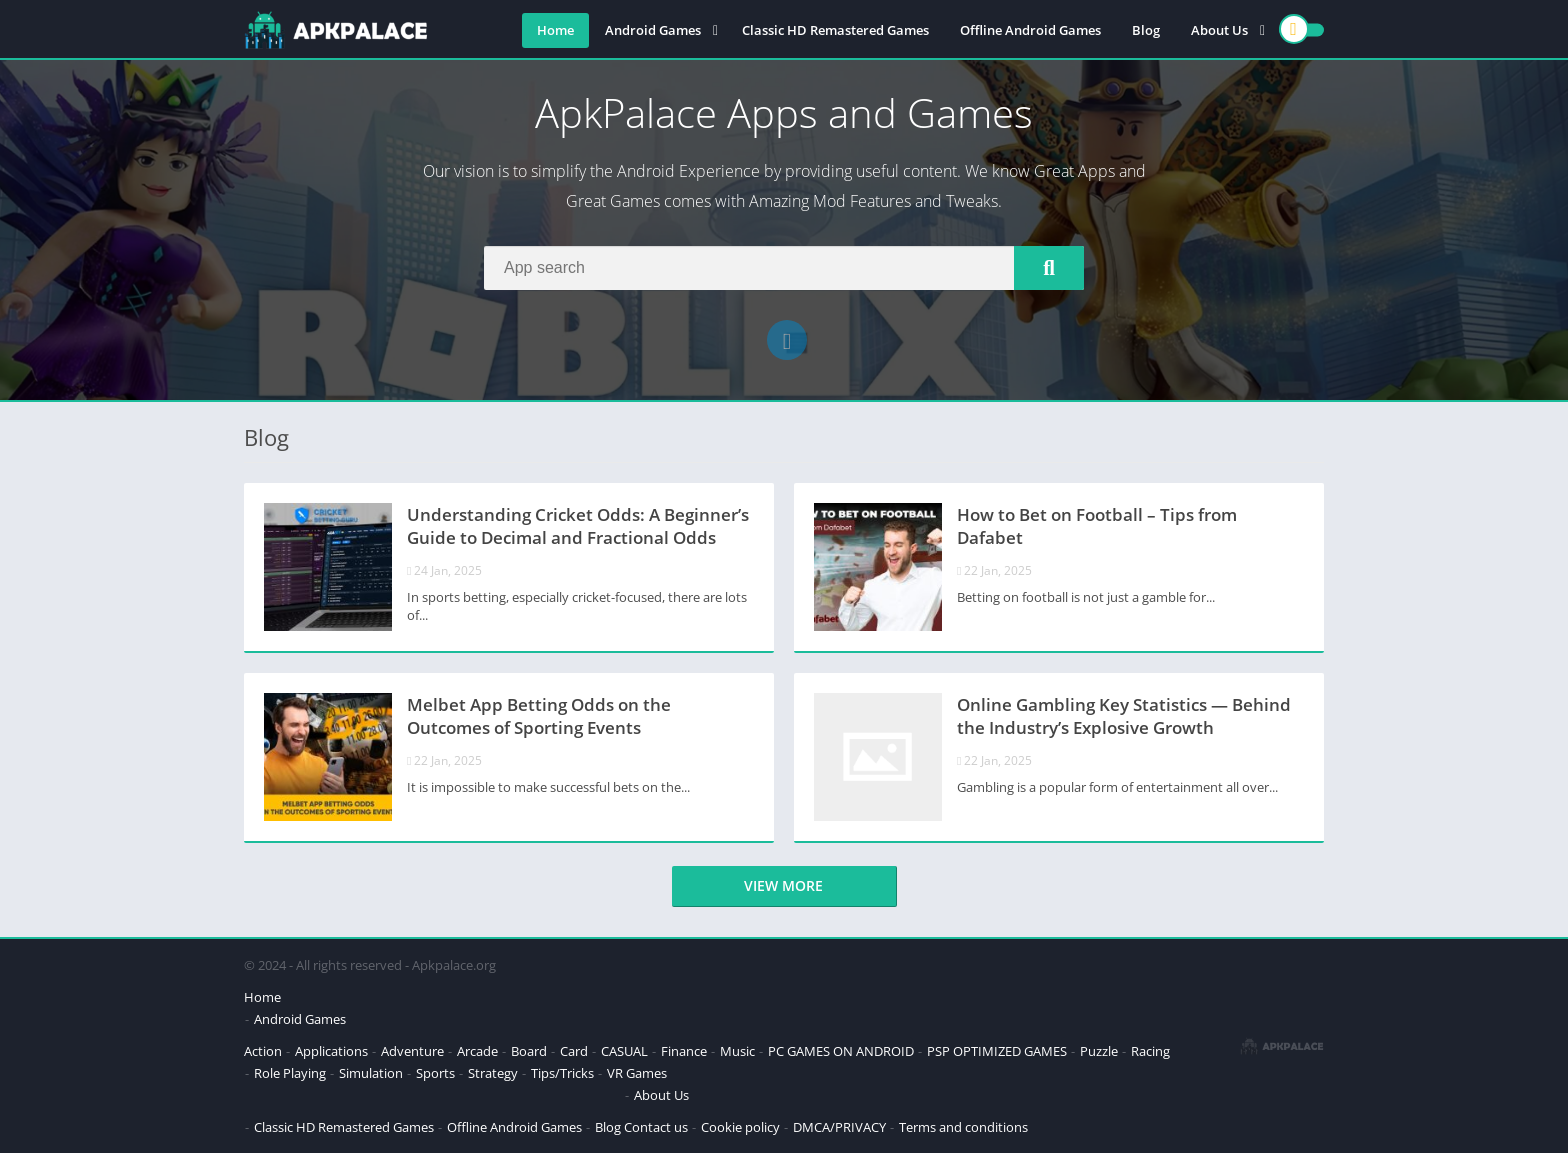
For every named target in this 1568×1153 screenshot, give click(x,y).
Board (529, 1051)
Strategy (493, 1073)
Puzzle (1099, 1051)
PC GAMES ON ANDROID (841, 1051)
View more (783, 885)
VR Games (637, 1073)
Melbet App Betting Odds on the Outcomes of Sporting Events (539, 716)
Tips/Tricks (562, 1073)
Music (737, 1051)
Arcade (477, 1051)
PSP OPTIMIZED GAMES (997, 1051)
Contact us (656, 1127)
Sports (435, 1073)
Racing (1150, 1051)
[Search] (784, 268)
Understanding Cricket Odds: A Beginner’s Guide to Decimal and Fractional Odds (578, 526)
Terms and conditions (963, 1127)
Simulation (371, 1073)
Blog (1146, 30)
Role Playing (290, 1073)
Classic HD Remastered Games (835, 30)
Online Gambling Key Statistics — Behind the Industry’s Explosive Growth (1124, 716)
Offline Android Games (1030, 30)
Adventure (412, 1051)
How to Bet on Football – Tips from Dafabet (1097, 526)
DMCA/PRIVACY (839, 1127)
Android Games (653, 30)
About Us (1219, 30)
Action (263, 1051)
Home (555, 30)
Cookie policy (740, 1127)
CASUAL (624, 1051)
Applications (331, 1051)
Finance (684, 1051)
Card (574, 1051)
